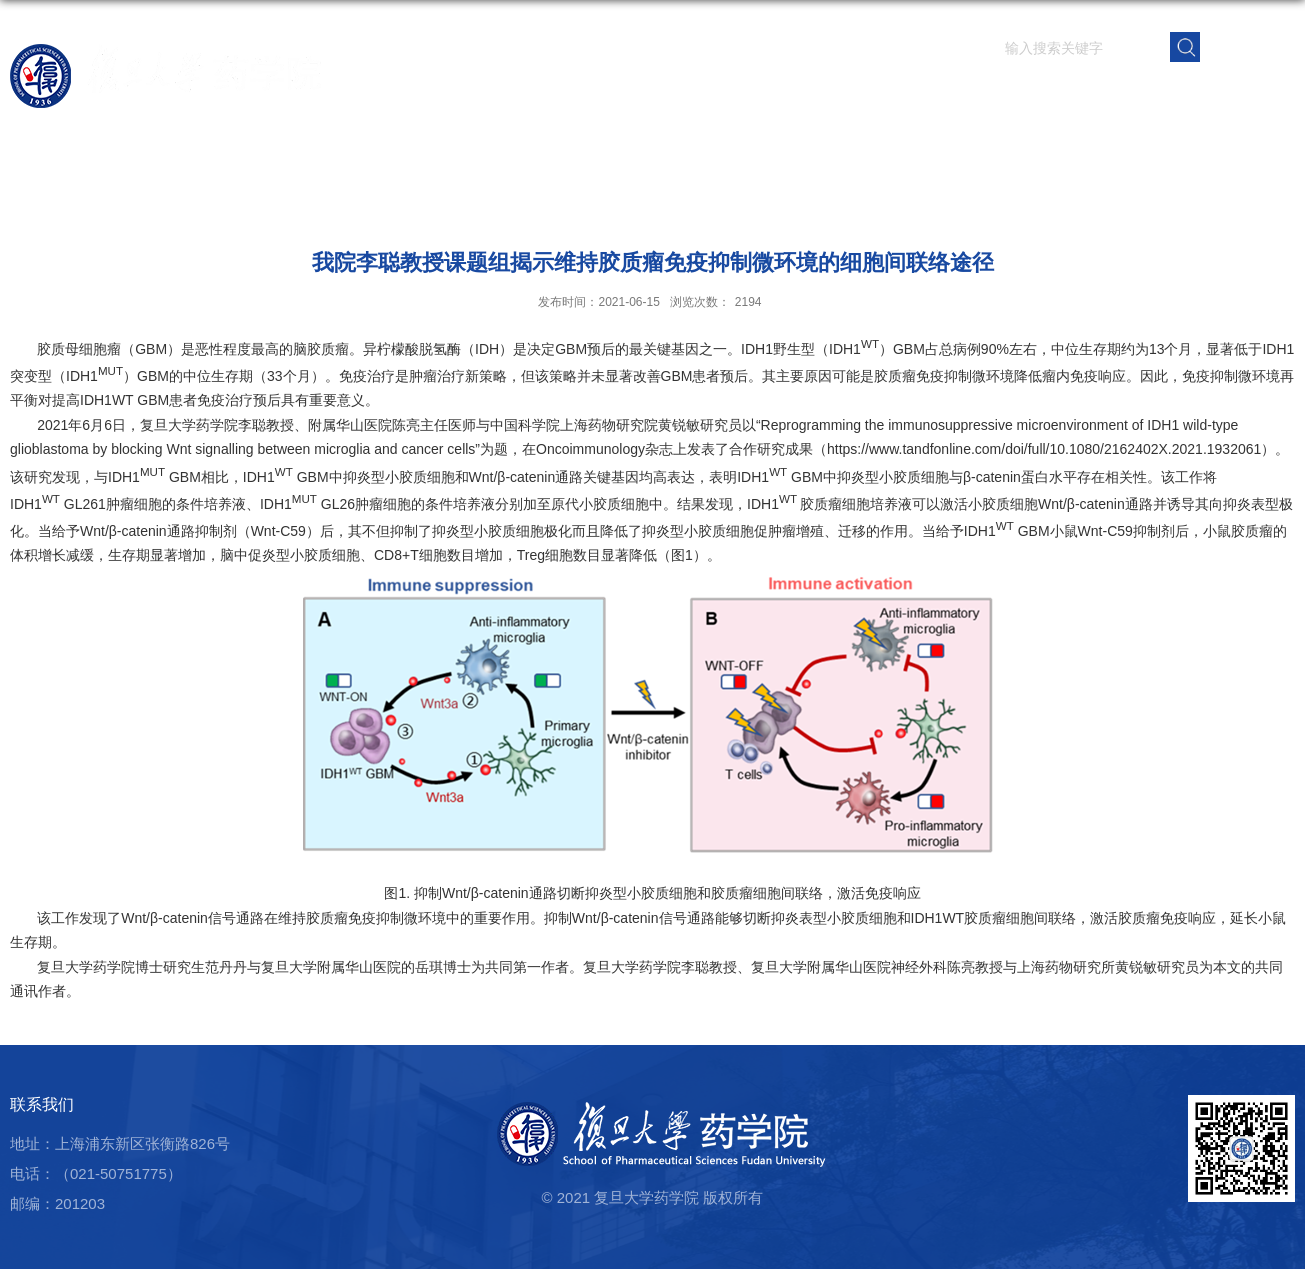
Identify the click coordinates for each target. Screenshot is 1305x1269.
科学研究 (888, 94)
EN (1248, 45)
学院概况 (740, 94)
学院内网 (1258, 94)
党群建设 (1110, 94)
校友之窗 (1184, 94)
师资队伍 (814, 94)
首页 (682, 94)
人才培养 (962, 94)
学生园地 (1036, 94)
